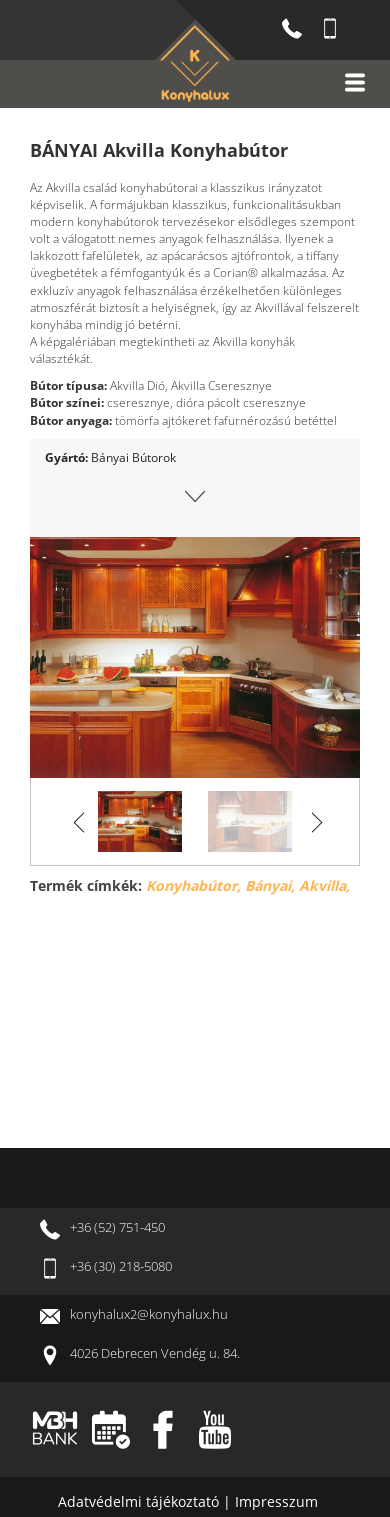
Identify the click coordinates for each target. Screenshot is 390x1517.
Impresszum (276, 1501)
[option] (195, 657)
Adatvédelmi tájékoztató (140, 1501)
